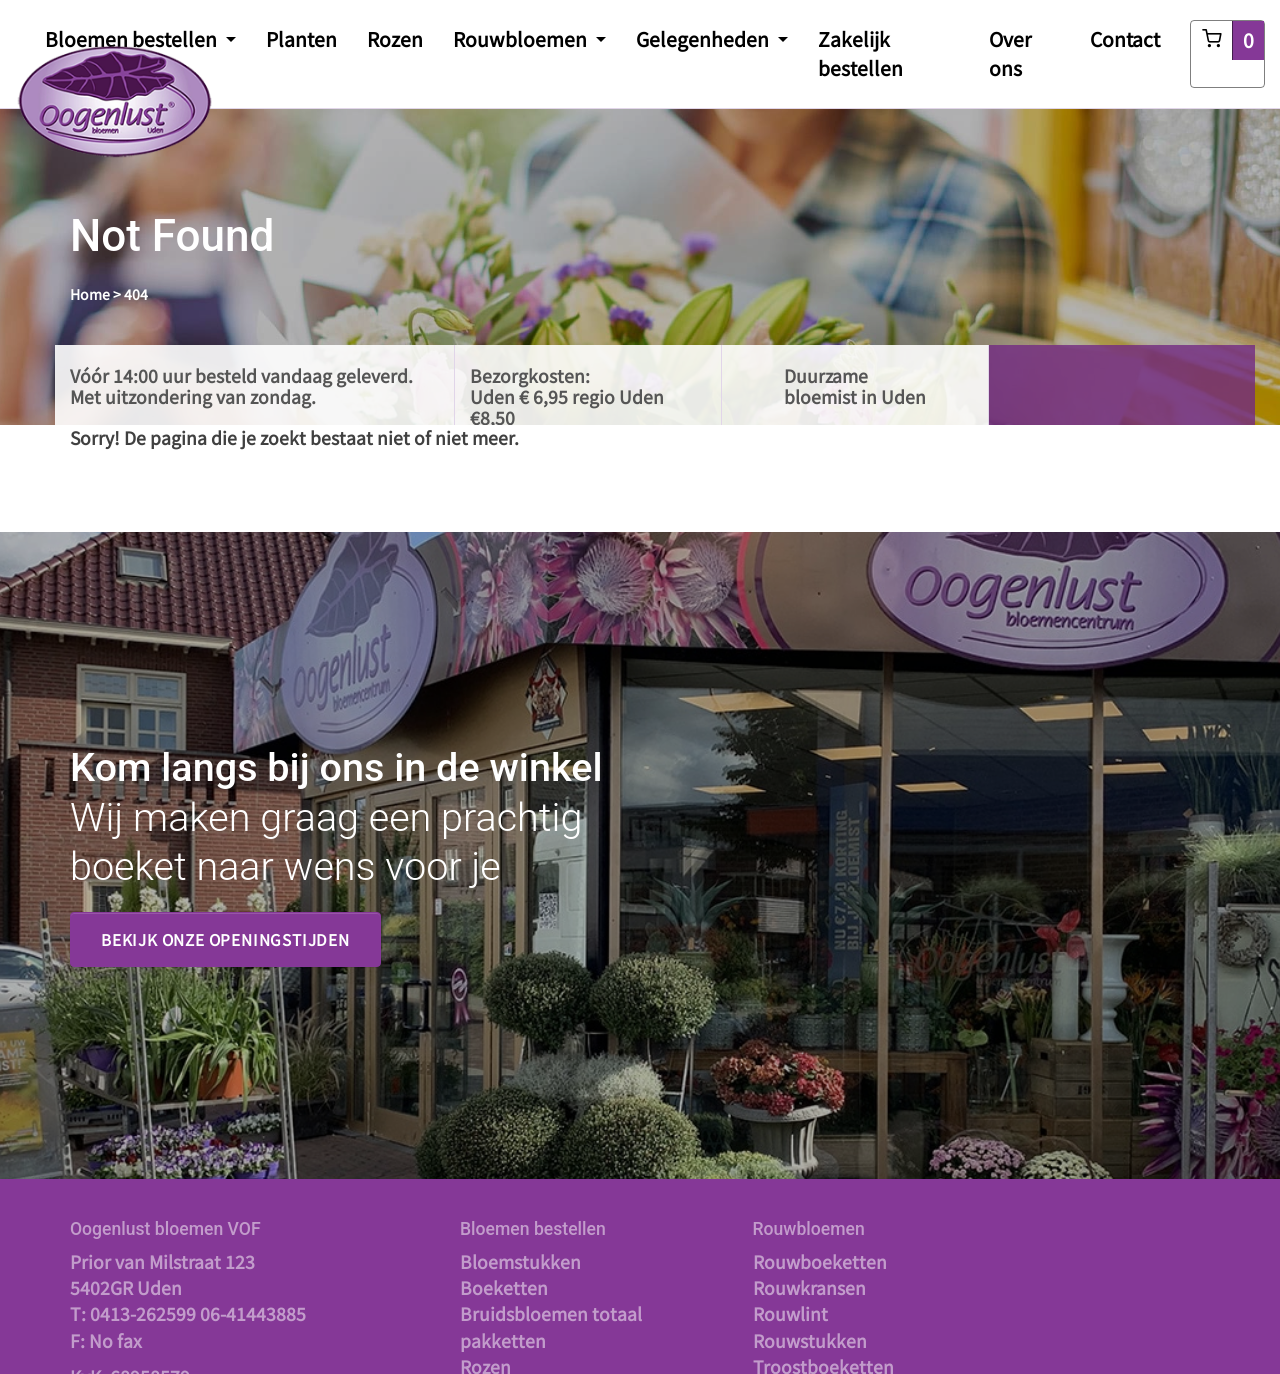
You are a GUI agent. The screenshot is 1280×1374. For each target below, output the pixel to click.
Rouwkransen (809, 1287)
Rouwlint (790, 1313)
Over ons (1010, 53)
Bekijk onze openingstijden (225, 939)
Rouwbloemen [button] (522, 39)
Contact (1125, 39)
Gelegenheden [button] (704, 39)
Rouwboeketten (820, 1261)
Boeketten (504, 1287)
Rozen (395, 39)
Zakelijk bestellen (860, 53)
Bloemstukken (520, 1261)
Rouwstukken (810, 1340)
